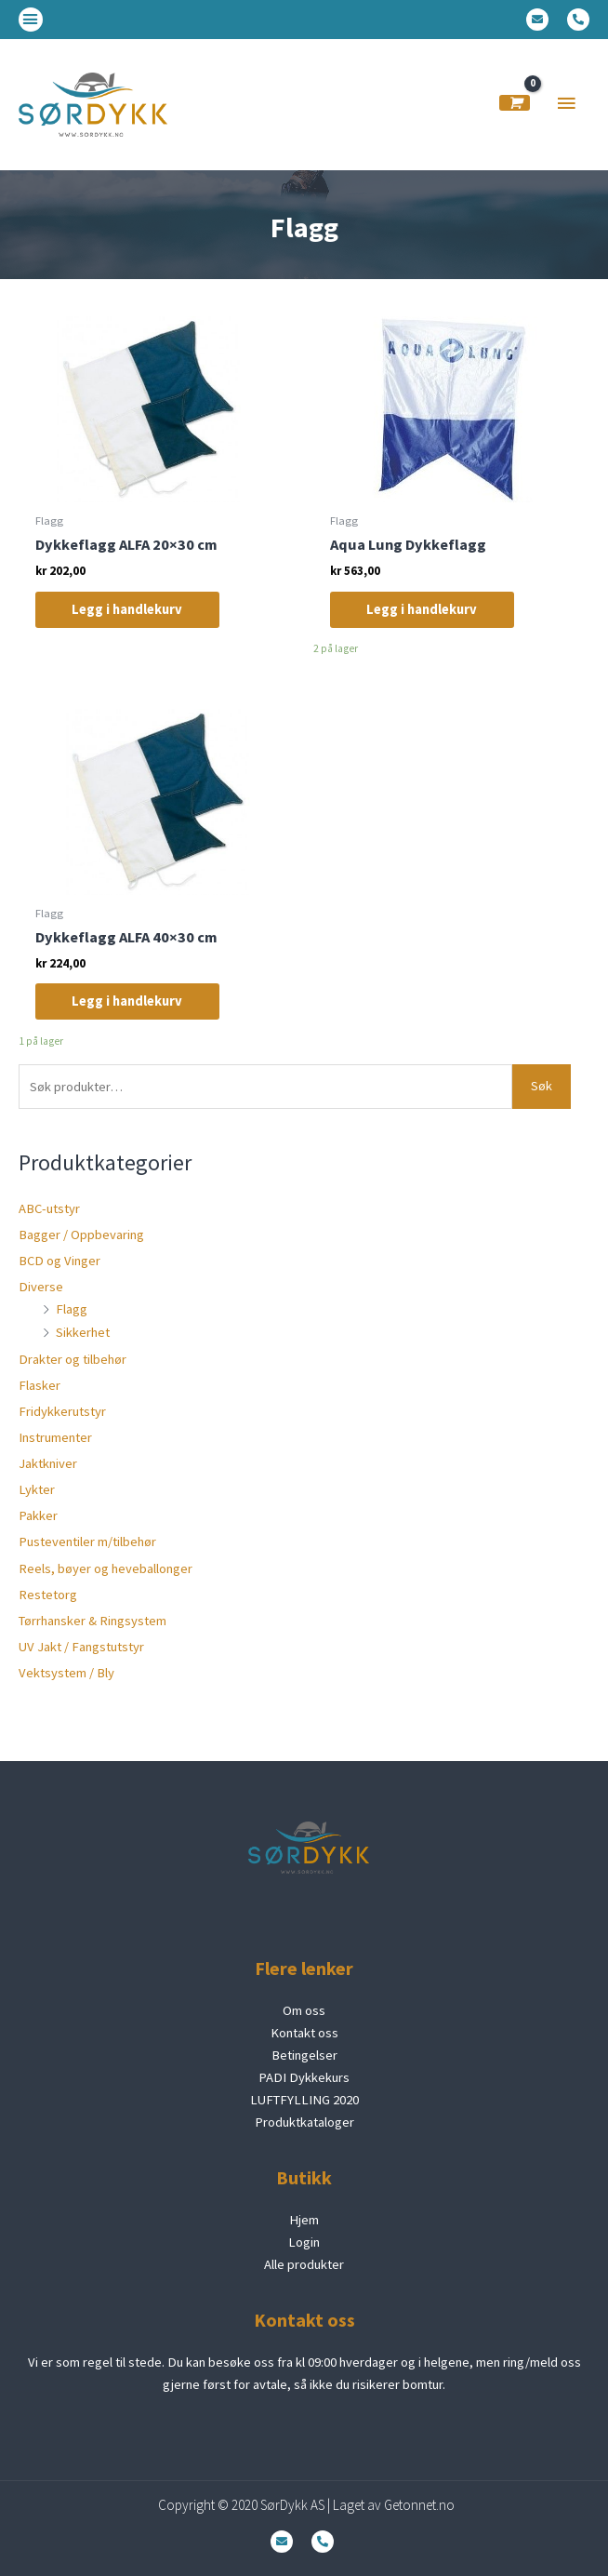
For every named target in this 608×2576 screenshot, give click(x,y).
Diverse (41, 1286)
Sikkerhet (83, 1332)
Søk (541, 1085)
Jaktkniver (48, 1463)
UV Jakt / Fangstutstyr (81, 1646)
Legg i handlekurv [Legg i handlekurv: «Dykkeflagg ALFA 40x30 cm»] (128, 1002)
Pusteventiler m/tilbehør (87, 1542)
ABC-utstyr (49, 1208)
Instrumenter (55, 1437)
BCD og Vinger (59, 1260)
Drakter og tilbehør (72, 1359)
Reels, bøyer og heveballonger (105, 1568)
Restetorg (48, 1594)
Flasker (39, 1385)
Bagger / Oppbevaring (81, 1234)
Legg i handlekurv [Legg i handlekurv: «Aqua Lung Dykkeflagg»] (422, 609)
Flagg (71, 1309)
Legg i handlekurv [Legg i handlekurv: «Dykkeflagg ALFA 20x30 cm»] (128, 609)
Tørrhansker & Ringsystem (92, 1620)
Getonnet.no (419, 2505)
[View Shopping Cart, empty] (514, 103)
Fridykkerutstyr (62, 1411)
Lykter (37, 1489)
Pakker (38, 1515)
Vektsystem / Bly (66, 1672)
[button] (31, 19)
